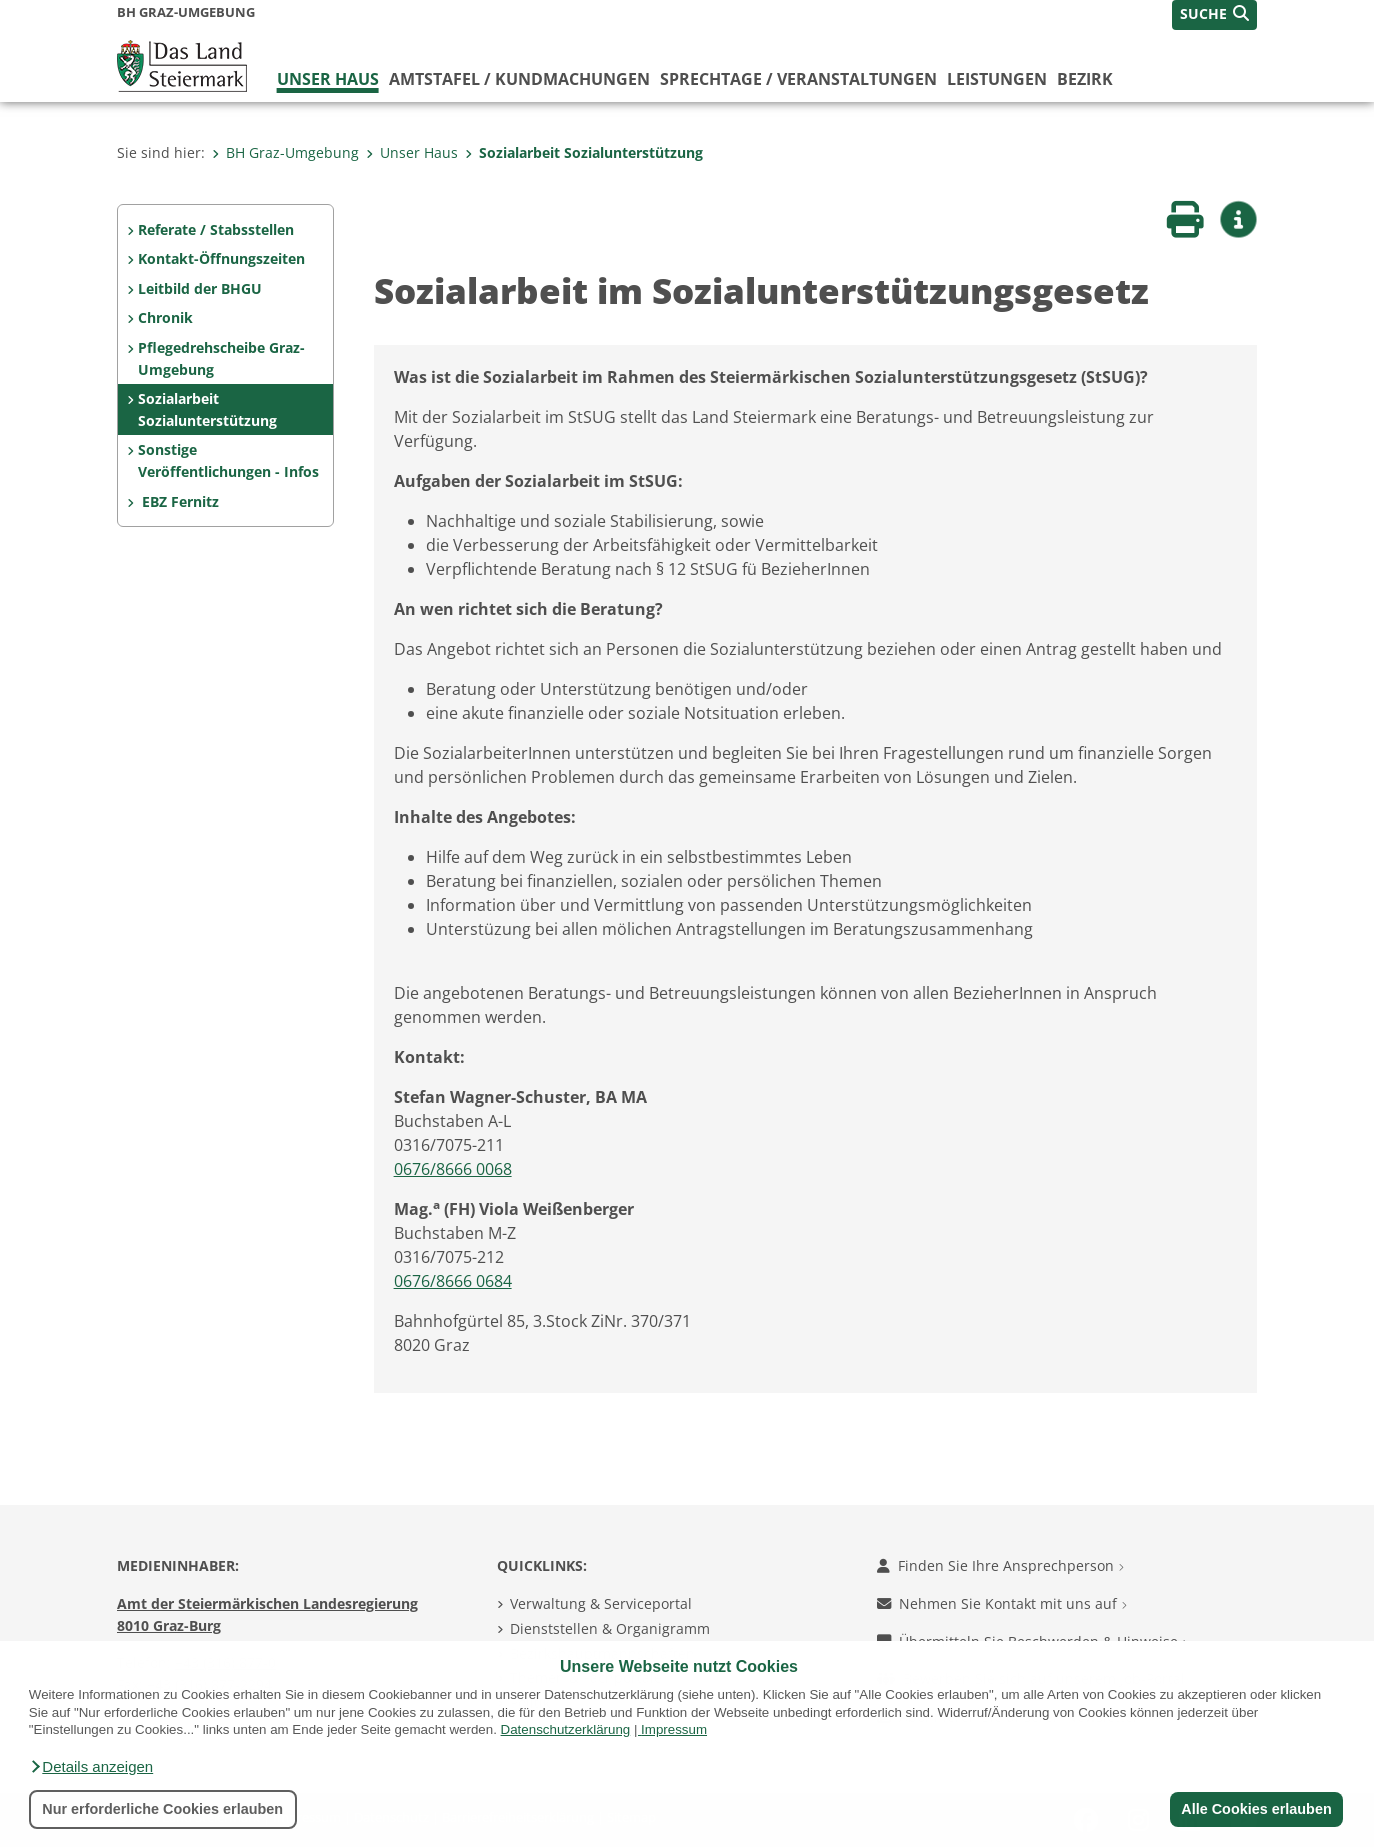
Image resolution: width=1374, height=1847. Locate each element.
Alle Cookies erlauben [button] (1256, 1809)
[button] (91, 1767)
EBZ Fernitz (178, 501)
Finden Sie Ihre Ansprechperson (1000, 1565)
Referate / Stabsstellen (216, 229)
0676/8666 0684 (453, 1281)
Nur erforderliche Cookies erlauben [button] (162, 1809)
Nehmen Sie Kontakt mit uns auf (1002, 1603)
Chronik (165, 317)
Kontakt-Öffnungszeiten (221, 258)
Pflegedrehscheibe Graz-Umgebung (221, 358)
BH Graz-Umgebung (285, 152)
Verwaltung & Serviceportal (601, 1603)
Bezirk (1085, 79)
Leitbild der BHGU (200, 288)
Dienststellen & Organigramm (610, 1628)
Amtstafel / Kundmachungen (519, 79)
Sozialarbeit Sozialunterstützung (584, 152)
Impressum (674, 1729)
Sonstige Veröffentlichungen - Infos (228, 460)
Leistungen (997, 79)
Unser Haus (328, 79)
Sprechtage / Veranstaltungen (798, 79)
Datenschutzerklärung (566, 1729)
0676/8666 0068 (453, 1169)
